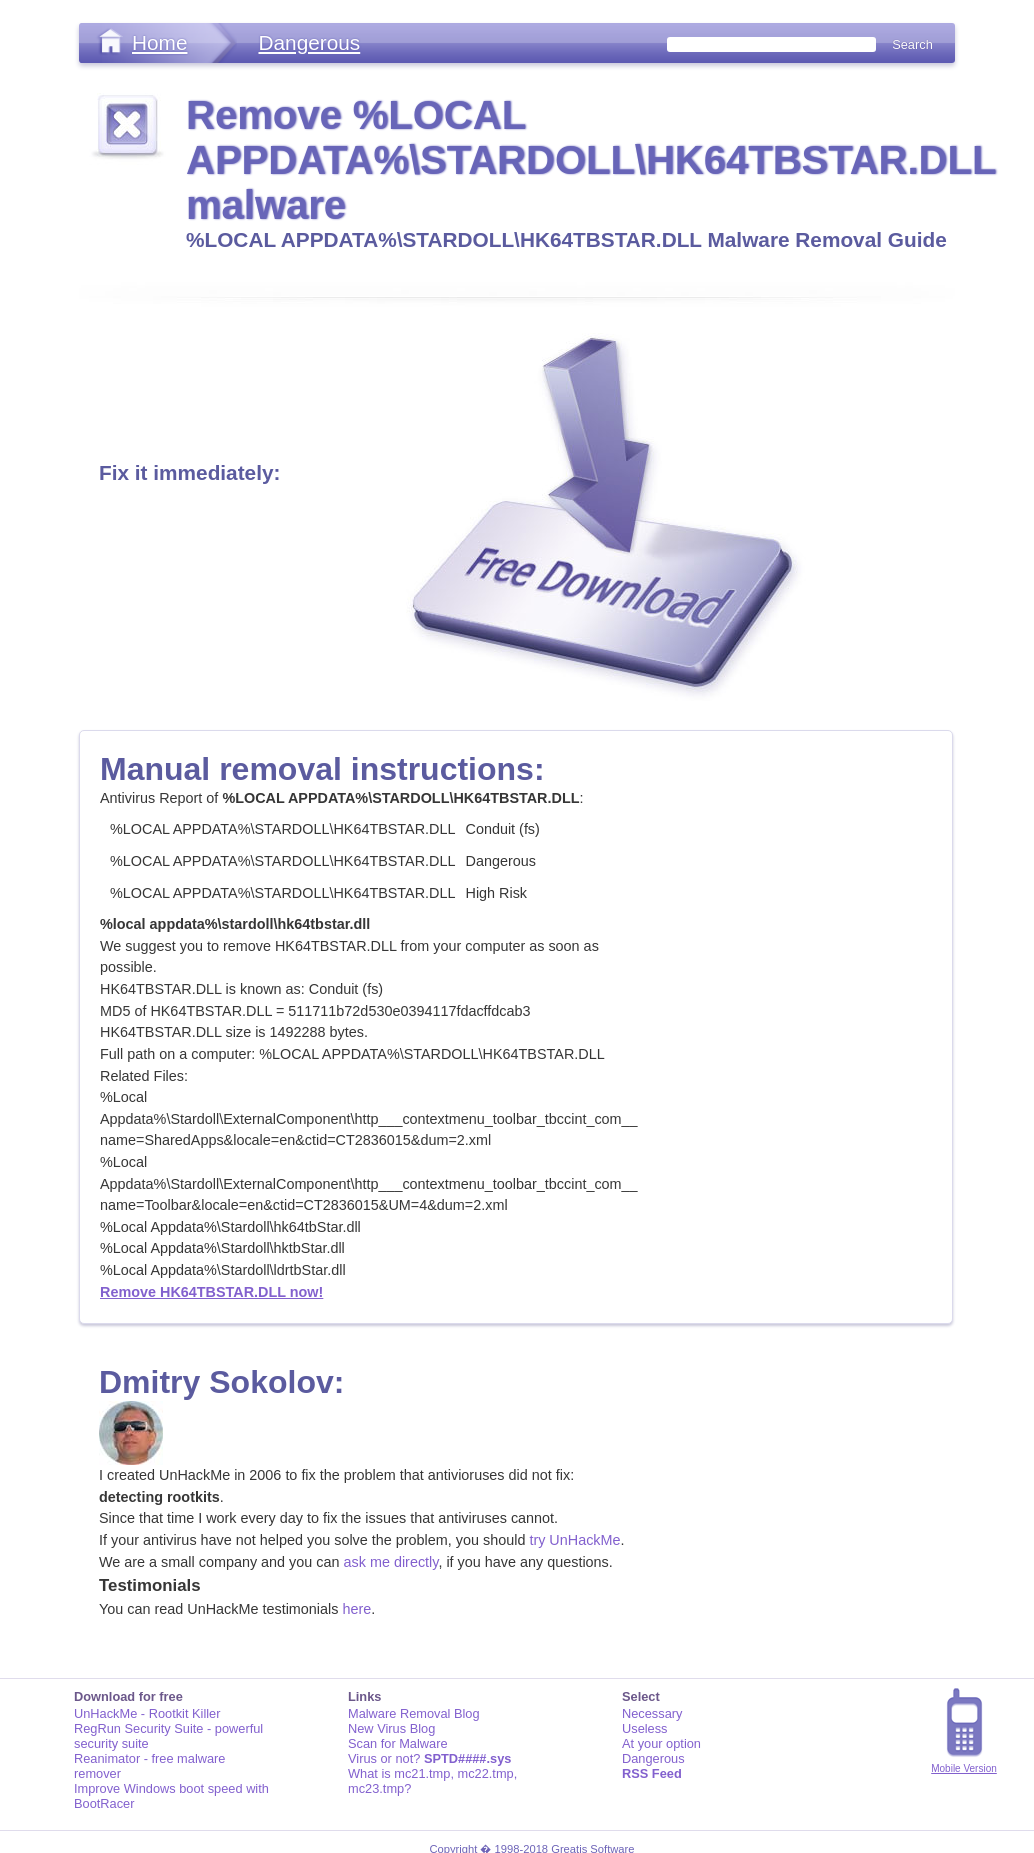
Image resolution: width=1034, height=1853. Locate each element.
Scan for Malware (398, 1743)
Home (159, 42)
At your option (661, 1743)
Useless (645, 1728)
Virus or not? (429, 1758)
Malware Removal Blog (414, 1713)
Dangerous (309, 42)
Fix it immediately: (189, 472)
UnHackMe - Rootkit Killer (147, 1713)
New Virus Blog (391, 1728)
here (356, 1609)
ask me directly (391, 1562)
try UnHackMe (574, 1540)
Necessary (652, 1713)
